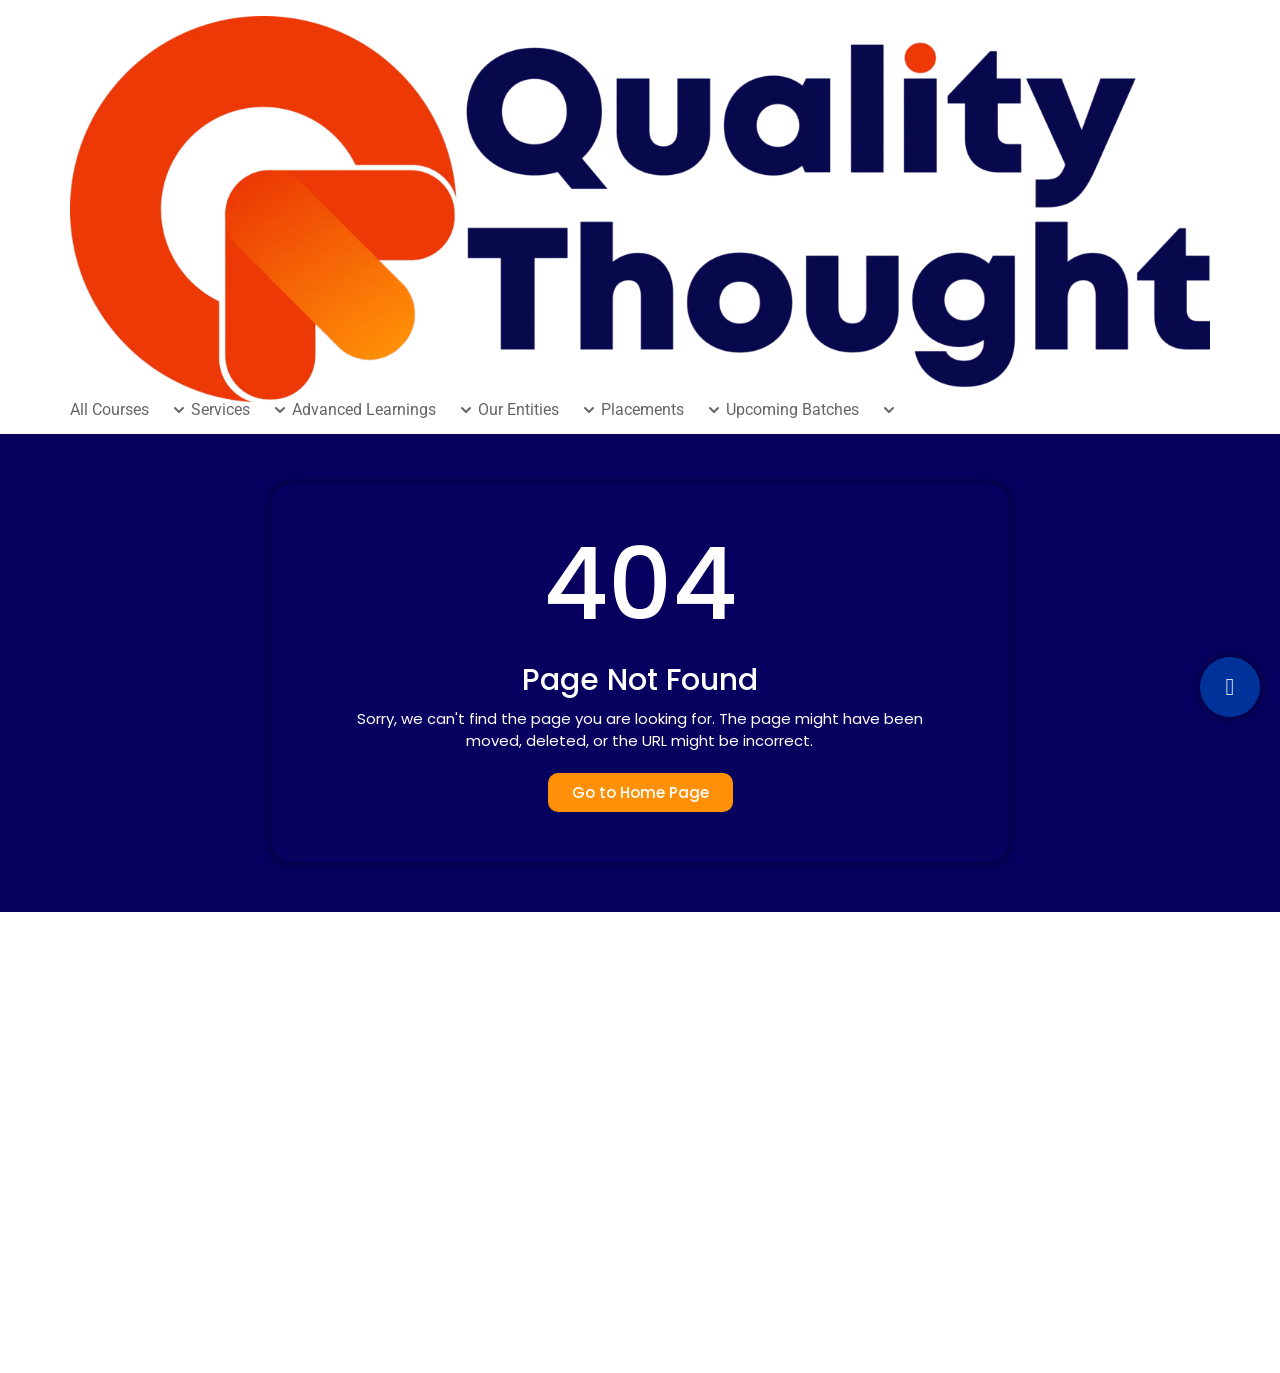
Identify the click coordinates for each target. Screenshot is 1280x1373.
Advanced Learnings (364, 410)
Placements (642, 410)
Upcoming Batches (792, 410)
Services (220, 410)
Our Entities (518, 410)
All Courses (109, 410)
